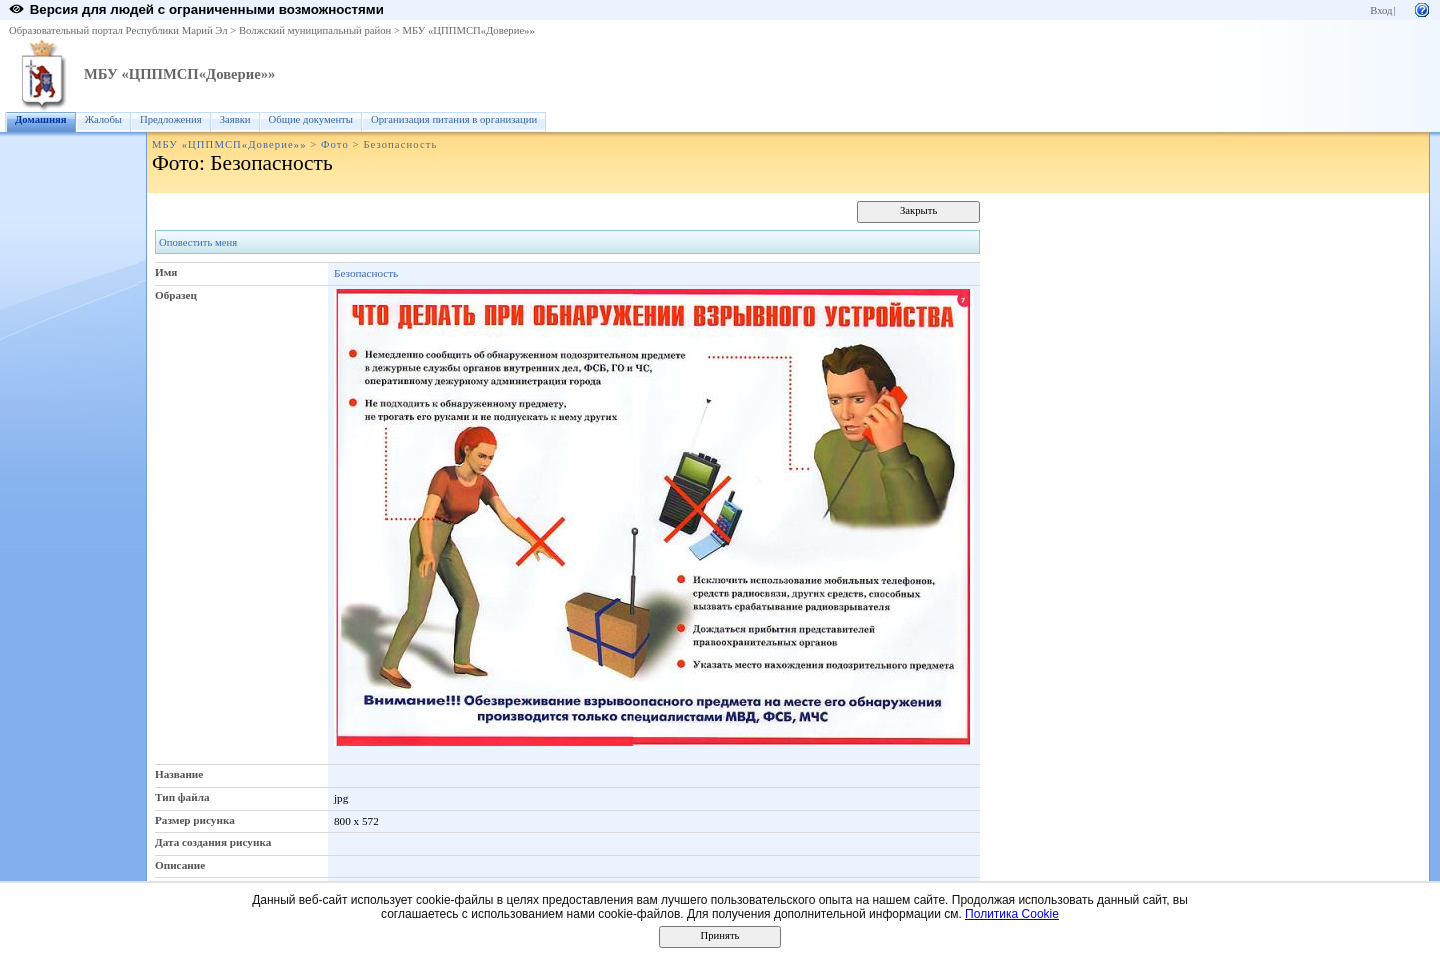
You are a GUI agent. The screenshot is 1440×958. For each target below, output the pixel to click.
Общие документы (311, 119)
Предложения (171, 119)
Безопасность (366, 273)
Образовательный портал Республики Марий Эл (118, 30)
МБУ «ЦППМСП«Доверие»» (469, 30)
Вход (1381, 10)
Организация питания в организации (454, 119)
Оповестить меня (198, 242)
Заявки (235, 119)
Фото (335, 144)
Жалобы (103, 119)
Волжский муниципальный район (315, 30)
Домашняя (41, 119)
